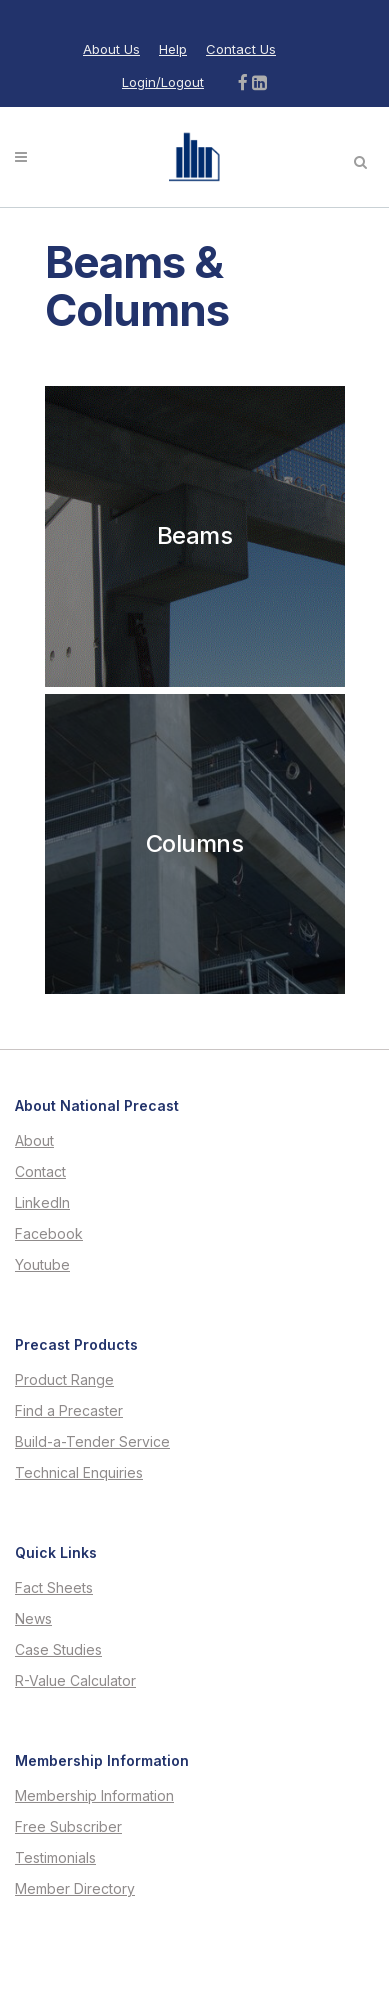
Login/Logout (163, 82)
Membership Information (94, 1796)
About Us (111, 49)
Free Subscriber (68, 1827)
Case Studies (58, 1650)
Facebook (49, 1234)
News (33, 1619)
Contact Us (241, 49)
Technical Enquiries (79, 1473)
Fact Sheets (54, 1588)
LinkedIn (42, 1203)
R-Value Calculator (75, 1681)
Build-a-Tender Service (92, 1442)
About (34, 1141)
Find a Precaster (69, 1411)
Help (173, 49)
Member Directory (75, 1889)
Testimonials (55, 1858)
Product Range (64, 1380)
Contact (40, 1172)
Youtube (42, 1265)
